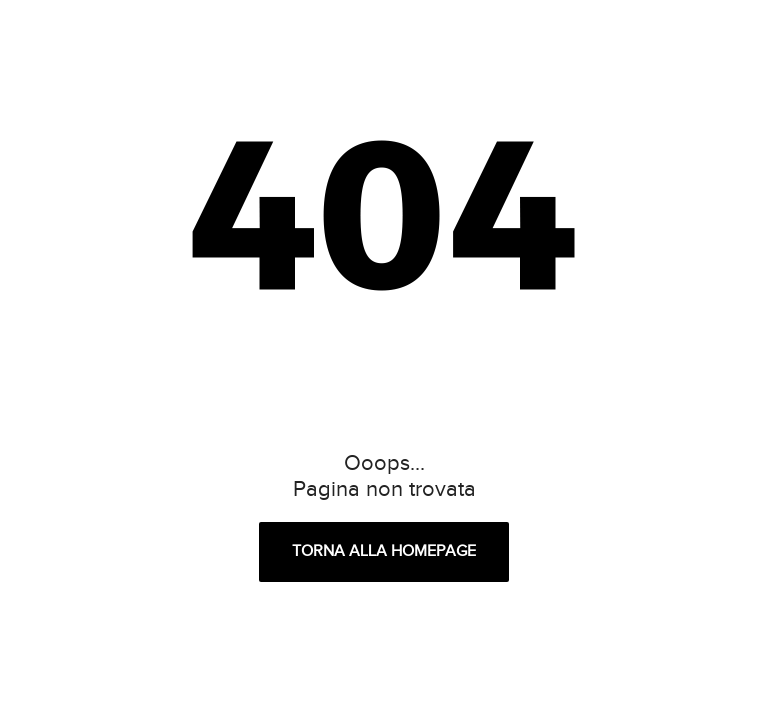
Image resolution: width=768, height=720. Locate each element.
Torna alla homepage (384, 551)
